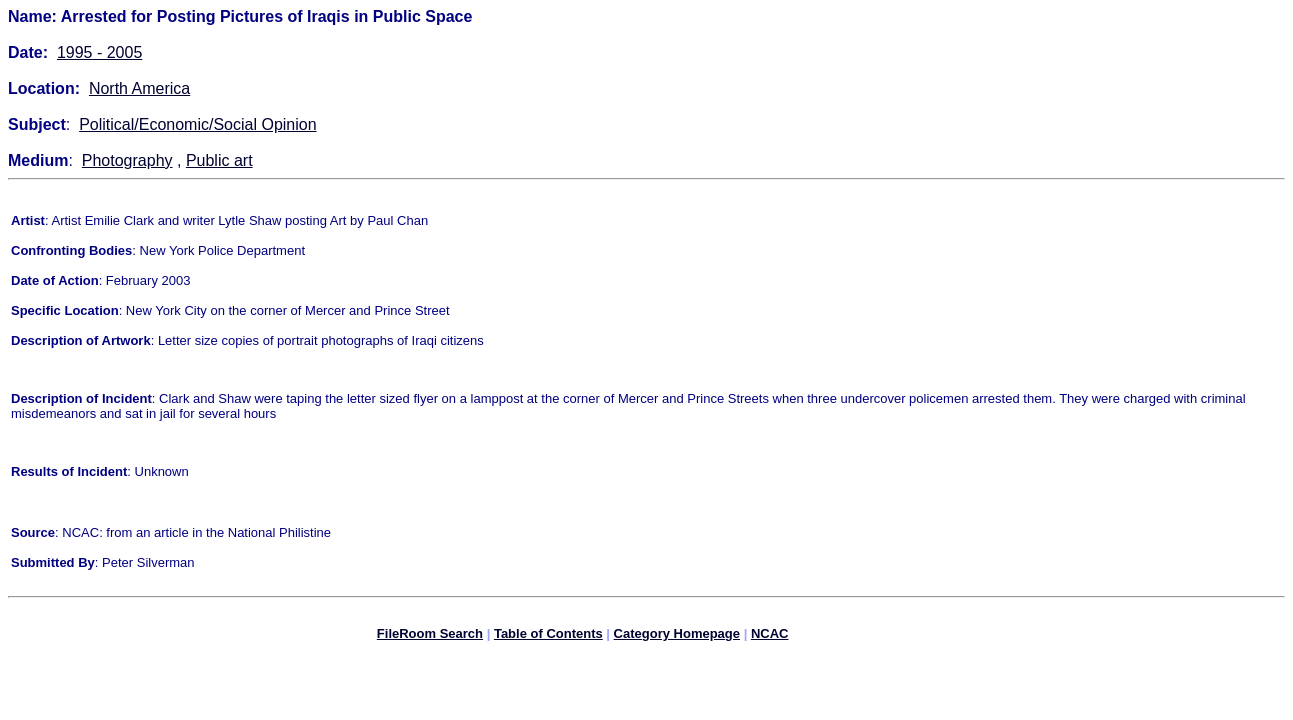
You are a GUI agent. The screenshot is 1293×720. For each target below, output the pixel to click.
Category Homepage (677, 636)
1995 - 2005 (99, 52)
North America (139, 88)
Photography (127, 160)
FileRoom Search (430, 636)
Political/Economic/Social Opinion (197, 124)
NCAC (770, 636)
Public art (219, 160)
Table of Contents (548, 636)
